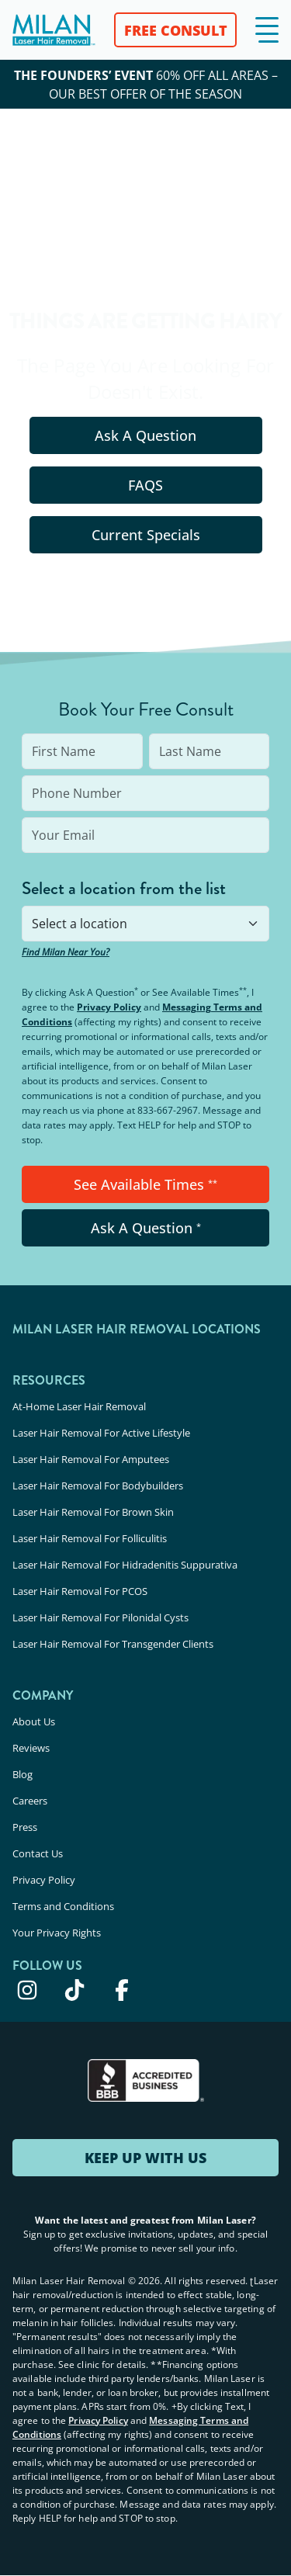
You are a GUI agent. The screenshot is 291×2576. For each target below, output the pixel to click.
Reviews (31, 1748)
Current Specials (146, 534)
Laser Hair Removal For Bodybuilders (97, 1486)
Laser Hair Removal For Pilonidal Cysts (100, 1617)
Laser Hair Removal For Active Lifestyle (101, 1433)
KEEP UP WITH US (145, 2157)
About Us (33, 1721)
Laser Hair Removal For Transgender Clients (112, 1644)
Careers (29, 1801)
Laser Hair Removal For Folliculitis (89, 1538)
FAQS (145, 485)
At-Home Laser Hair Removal (79, 1406)
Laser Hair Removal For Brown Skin (93, 1512)
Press (24, 1827)
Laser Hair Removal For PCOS (79, 1591)
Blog (22, 1774)
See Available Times (145, 1184)
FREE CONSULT (175, 30)
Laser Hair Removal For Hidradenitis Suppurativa (124, 1565)
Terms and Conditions (63, 1906)
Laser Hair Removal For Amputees (90, 1459)
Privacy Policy (109, 1007)
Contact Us (37, 1853)
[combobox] (145, 923)
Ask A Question (145, 435)
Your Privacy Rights (56, 1933)
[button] (267, 30)
